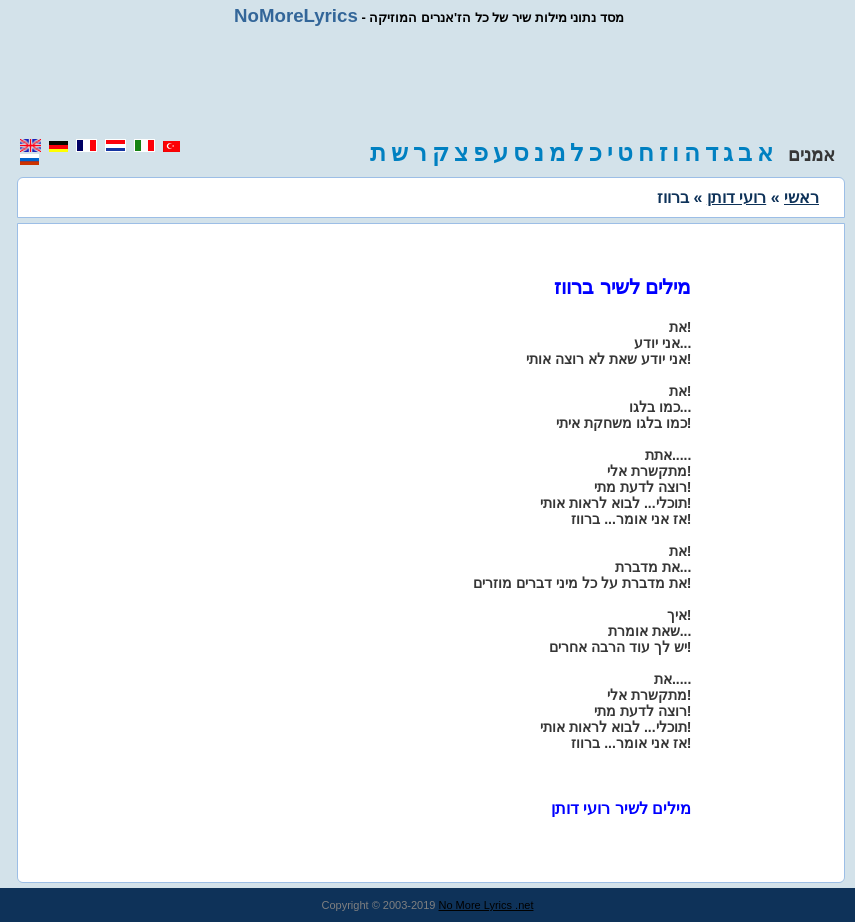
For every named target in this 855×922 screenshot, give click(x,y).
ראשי (801, 197)
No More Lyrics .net (486, 905)
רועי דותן (736, 197)
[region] (428, 82)
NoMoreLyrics (296, 15)
